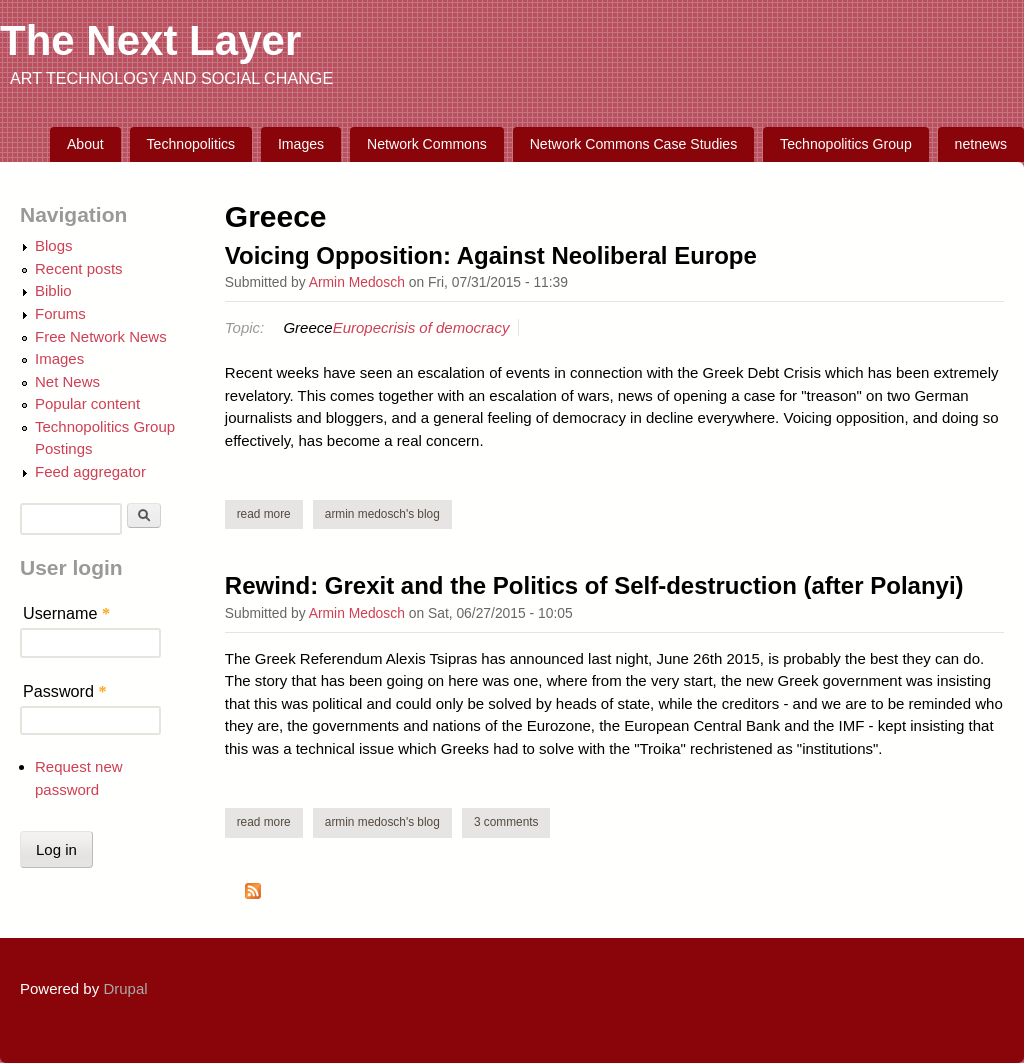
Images (301, 144)
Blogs (54, 245)
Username (66, 613)
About (85, 144)
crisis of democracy (445, 327)
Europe (357, 327)
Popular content (87, 403)
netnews (981, 144)
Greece (307, 327)
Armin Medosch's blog (382, 514)
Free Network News (101, 336)
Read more (270, 513)
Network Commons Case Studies (634, 144)
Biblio (53, 290)
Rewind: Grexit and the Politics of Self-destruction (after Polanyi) (594, 585)
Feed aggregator (90, 471)
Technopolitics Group (846, 144)
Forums (60, 313)
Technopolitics (191, 144)
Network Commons (427, 144)
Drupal (125, 988)
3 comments (506, 822)
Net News (67, 381)
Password (65, 691)
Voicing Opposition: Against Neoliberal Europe (491, 255)
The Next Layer (150, 40)
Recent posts (79, 268)
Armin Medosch (357, 282)
